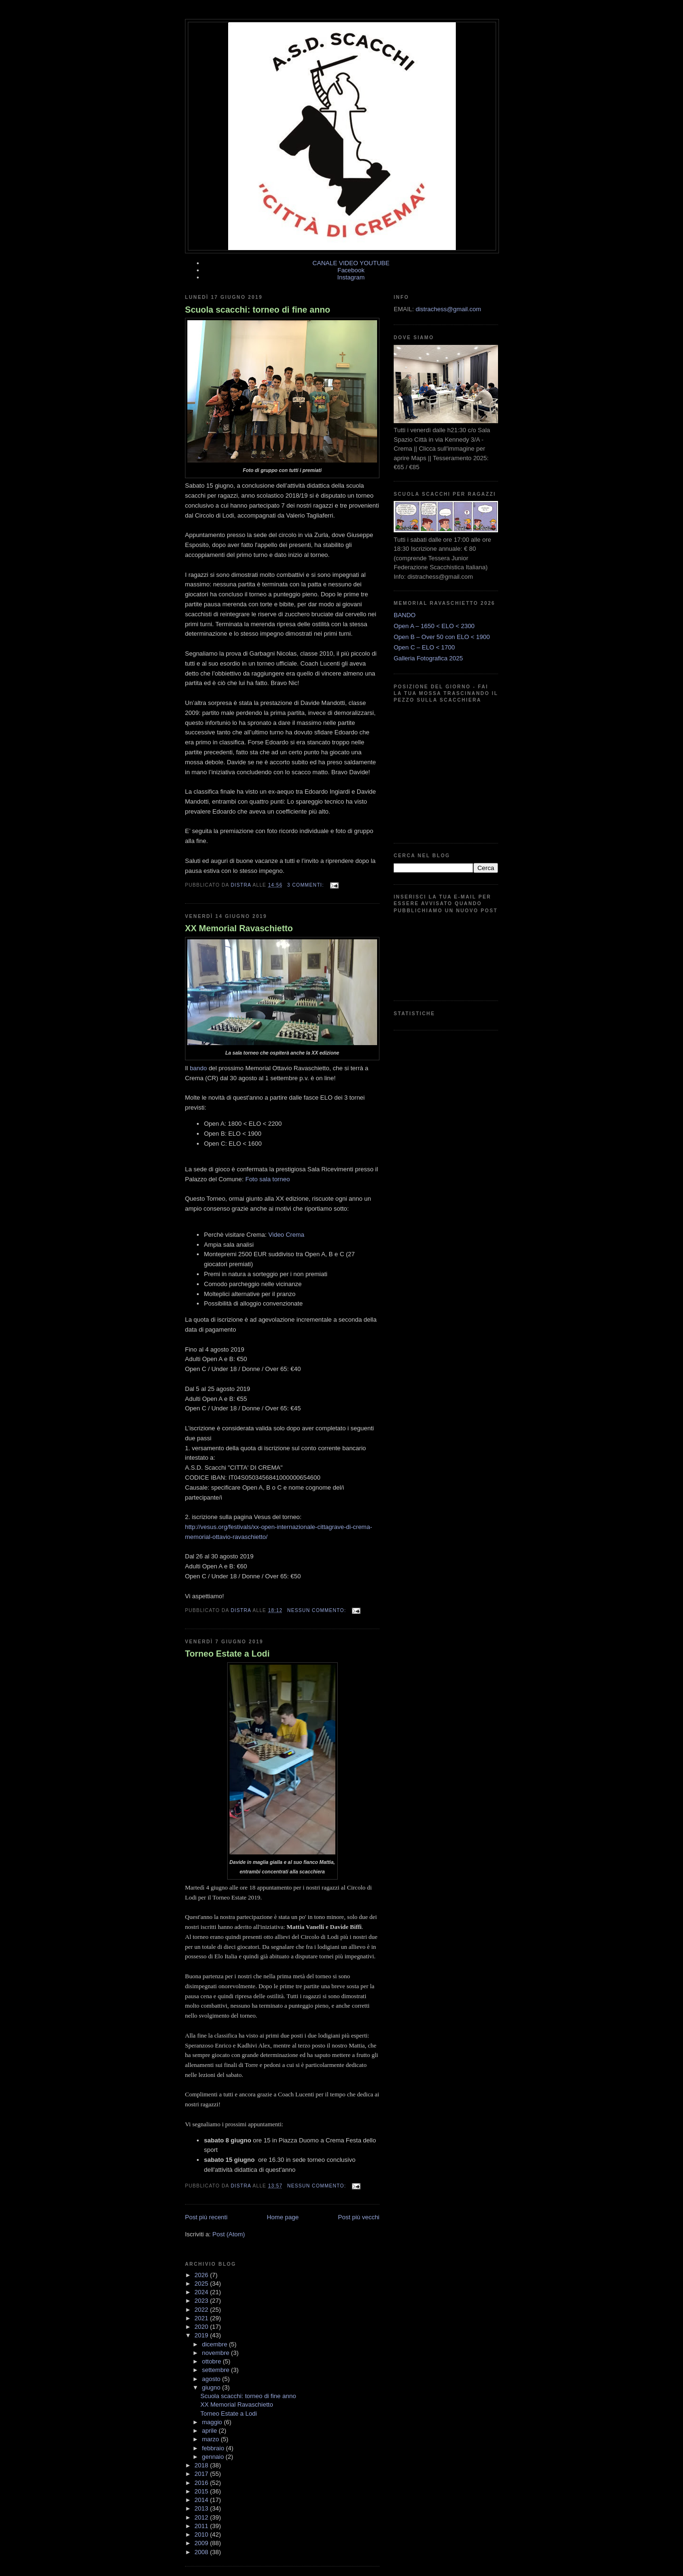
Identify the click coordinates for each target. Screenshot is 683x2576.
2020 (202, 2326)
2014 (202, 2499)
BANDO (404, 615)
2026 (202, 2275)
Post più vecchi (358, 2217)
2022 (202, 2309)
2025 (202, 2283)
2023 (202, 2300)
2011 (202, 2526)
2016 (202, 2482)
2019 (202, 2335)
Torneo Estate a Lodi (227, 1654)
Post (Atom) (228, 2234)
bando (198, 1068)
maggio (213, 2422)
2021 (202, 2318)
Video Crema (286, 1234)
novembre (216, 2352)
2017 (202, 2473)
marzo (211, 2439)
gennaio (214, 2456)
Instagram (351, 277)
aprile (210, 2430)
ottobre (212, 2361)
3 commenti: (306, 885)
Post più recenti (206, 2217)
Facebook (350, 270)
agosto (212, 2378)
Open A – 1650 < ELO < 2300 (434, 626)
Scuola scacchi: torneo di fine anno (257, 310)
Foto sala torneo (267, 1179)
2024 (202, 2292)
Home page (282, 2217)
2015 (202, 2491)
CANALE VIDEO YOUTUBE (351, 263)
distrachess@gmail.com (448, 309)
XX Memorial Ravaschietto (239, 928)
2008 (202, 2552)
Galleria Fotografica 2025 (428, 658)
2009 (202, 2543)
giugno (212, 2387)
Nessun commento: (317, 1610)
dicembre (215, 2344)
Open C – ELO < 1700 (424, 647)
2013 (202, 2508)
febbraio (214, 2448)
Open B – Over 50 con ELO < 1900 (442, 636)
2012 (202, 2517)
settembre (216, 2369)
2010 (202, 2534)
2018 (202, 2465)
